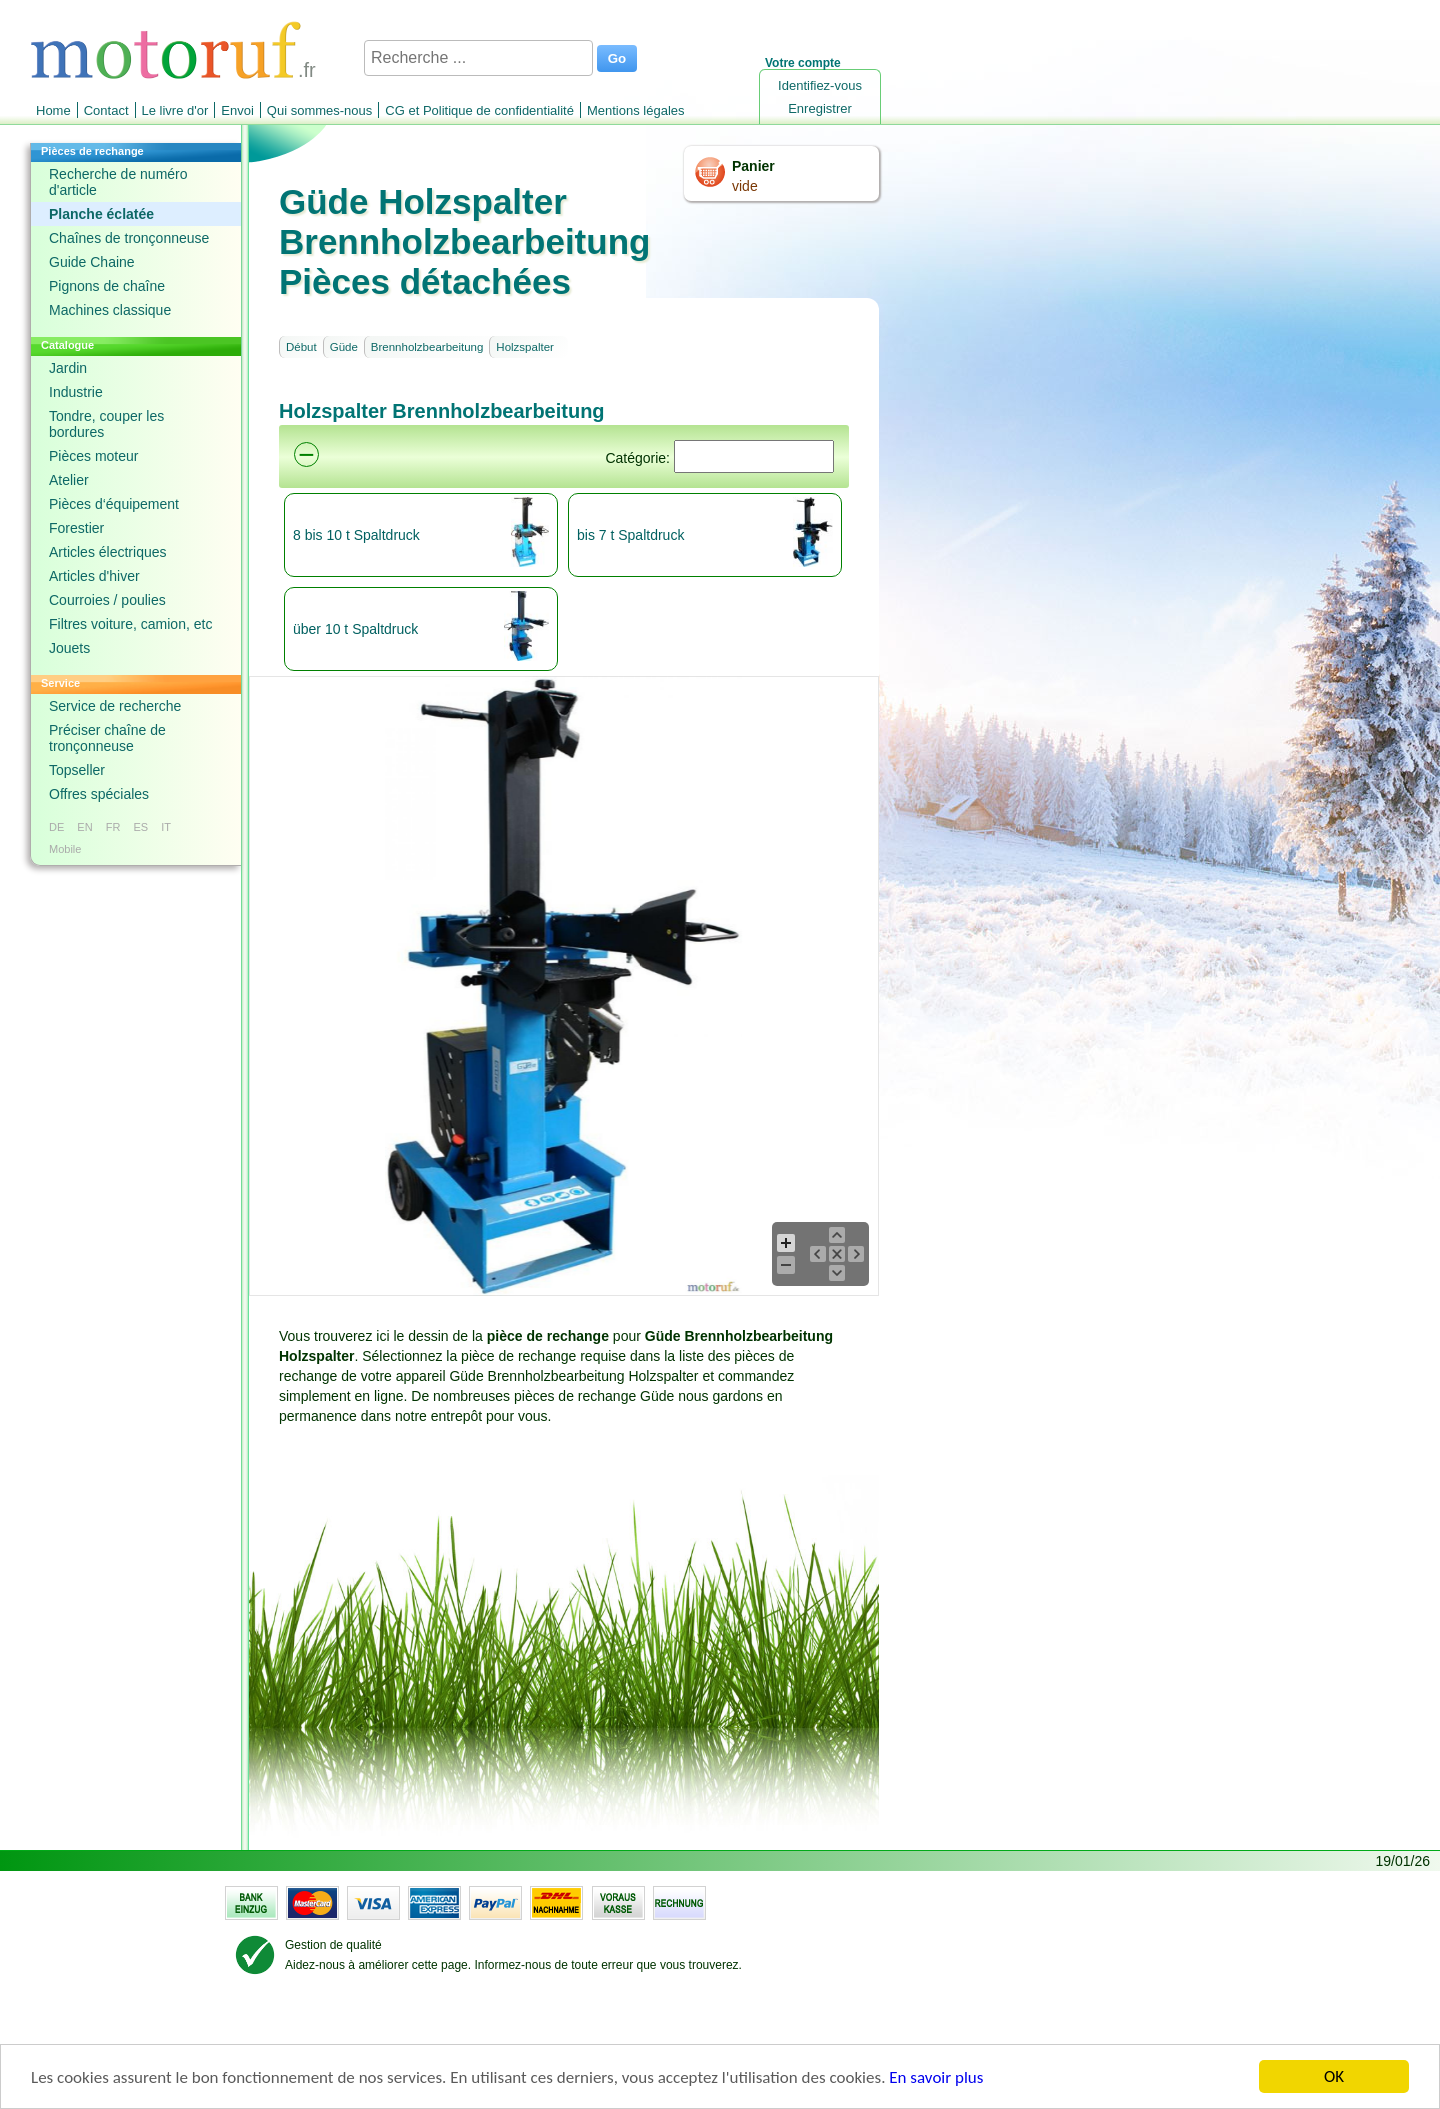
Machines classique (110, 310)
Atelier (69, 480)
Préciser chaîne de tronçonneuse (107, 738)
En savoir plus (936, 2077)
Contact (106, 110)
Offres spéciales (99, 794)
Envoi (237, 110)
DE (56, 827)
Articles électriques (108, 552)
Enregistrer (820, 108)
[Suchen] (754, 456)
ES (140, 827)
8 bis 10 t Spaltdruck (356, 535)
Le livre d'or (175, 110)
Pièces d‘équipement (114, 504)
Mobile (65, 849)
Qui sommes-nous (319, 110)
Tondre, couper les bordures (106, 424)
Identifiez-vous (820, 85)
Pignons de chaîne (107, 286)
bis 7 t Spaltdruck (630, 535)
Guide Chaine (92, 262)
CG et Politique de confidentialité (479, 110)
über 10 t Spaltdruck (355, 629)
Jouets (69, 648)
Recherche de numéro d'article (118, 182)
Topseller (77, 770)
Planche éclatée (101, 214)
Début (301, 347)
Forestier (76, 528)
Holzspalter (525, 347)
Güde (344, 347)
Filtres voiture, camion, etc (130, 624)
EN (84, 827)
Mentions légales (636, 110)
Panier (753, 166)
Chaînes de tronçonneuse (129, 238)
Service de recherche (115, 706)
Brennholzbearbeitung (427, 347)
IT (166, 827)
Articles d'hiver (94, 576)
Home (53, 110)
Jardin (68, 368)
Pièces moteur (93, 456)
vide (745, 186)
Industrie (76, 392)
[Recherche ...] (478, 58)
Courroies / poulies (107, 600)
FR (113, 827)
